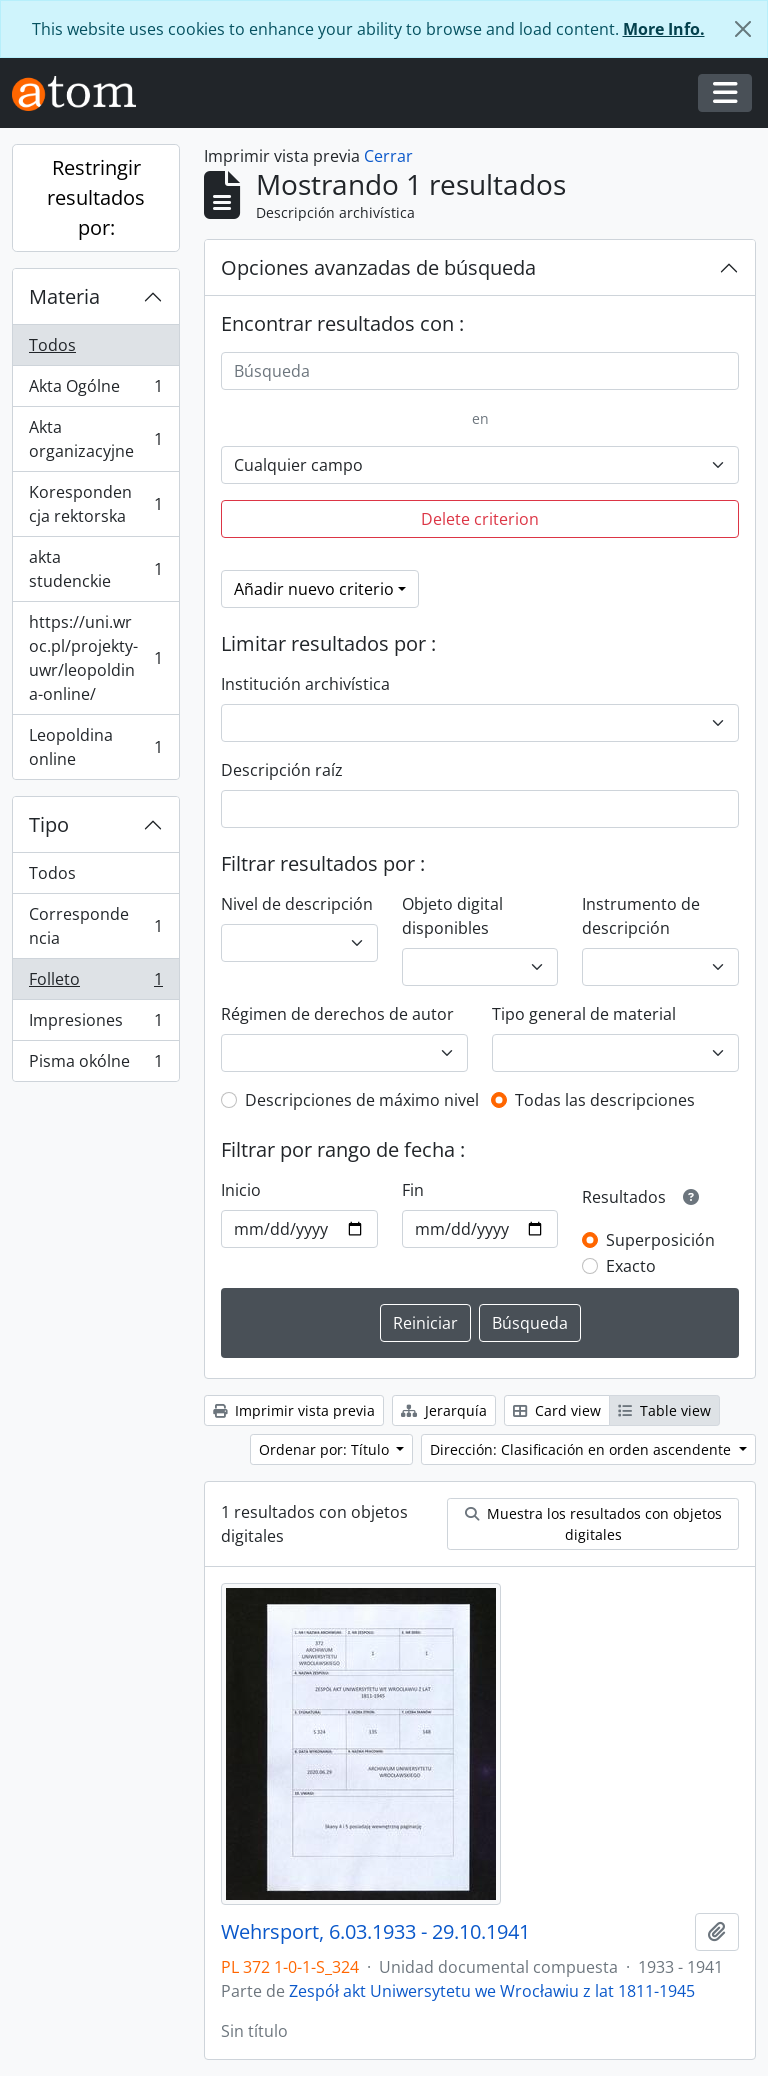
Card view (557, 1410)
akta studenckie (95, 569)
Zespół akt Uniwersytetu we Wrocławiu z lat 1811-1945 (492, 1991)
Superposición (660, 1240)
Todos (52, 345)
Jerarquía (444, 1410)
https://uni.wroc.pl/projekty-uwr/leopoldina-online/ (95, 658)
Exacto (631, 1266)
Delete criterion (480, 519)
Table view (664, 1410)
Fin (413, 1190)
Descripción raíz (282, 770)
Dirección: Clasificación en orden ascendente (582, 1449)
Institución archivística (305, 684)
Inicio (241, 1190)
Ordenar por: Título (326, 1449)
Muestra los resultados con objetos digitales (593, 1524)
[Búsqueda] (480, 371)
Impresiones (95, 1024)
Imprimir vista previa (294, 1410)
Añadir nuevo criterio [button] (314, 589)
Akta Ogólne (95, 390)
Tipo (49, 824)
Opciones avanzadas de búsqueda (378, 267)
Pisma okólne (95, 1065)
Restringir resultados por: (96, 197)
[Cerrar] (743, 29)
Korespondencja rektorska (95, 504)
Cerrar (388, 156)
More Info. (664, 29)
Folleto (95, 983)
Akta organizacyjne (95, 439)
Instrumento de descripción (641, 916)
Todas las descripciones (605, 1100)
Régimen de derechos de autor (337, 1014)
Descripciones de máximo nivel (362, 1100)
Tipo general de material (584, 1014)
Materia (64, 296)
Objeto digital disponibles (452, 916)
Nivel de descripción (297, 904)
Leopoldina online (95, 747)
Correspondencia (95, 926)
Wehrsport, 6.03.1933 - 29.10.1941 (375, 1932)
